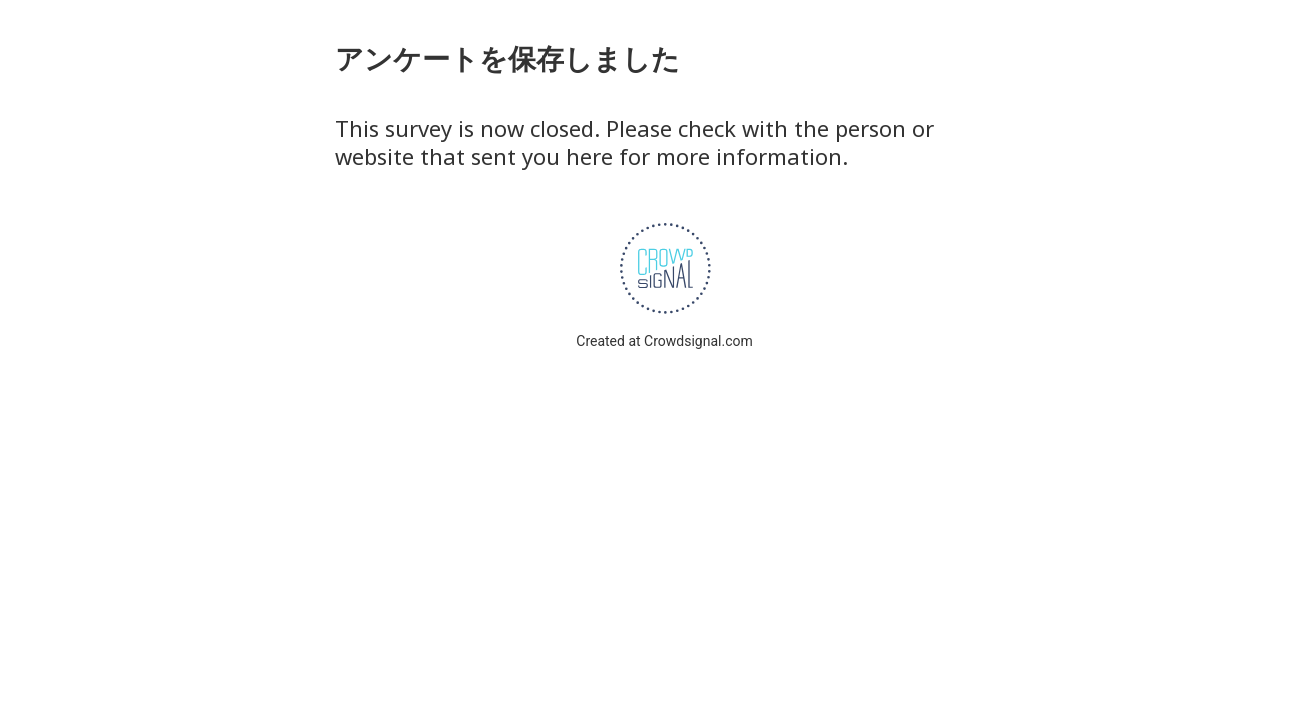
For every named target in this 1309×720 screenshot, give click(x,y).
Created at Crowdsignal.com (664, 341)
